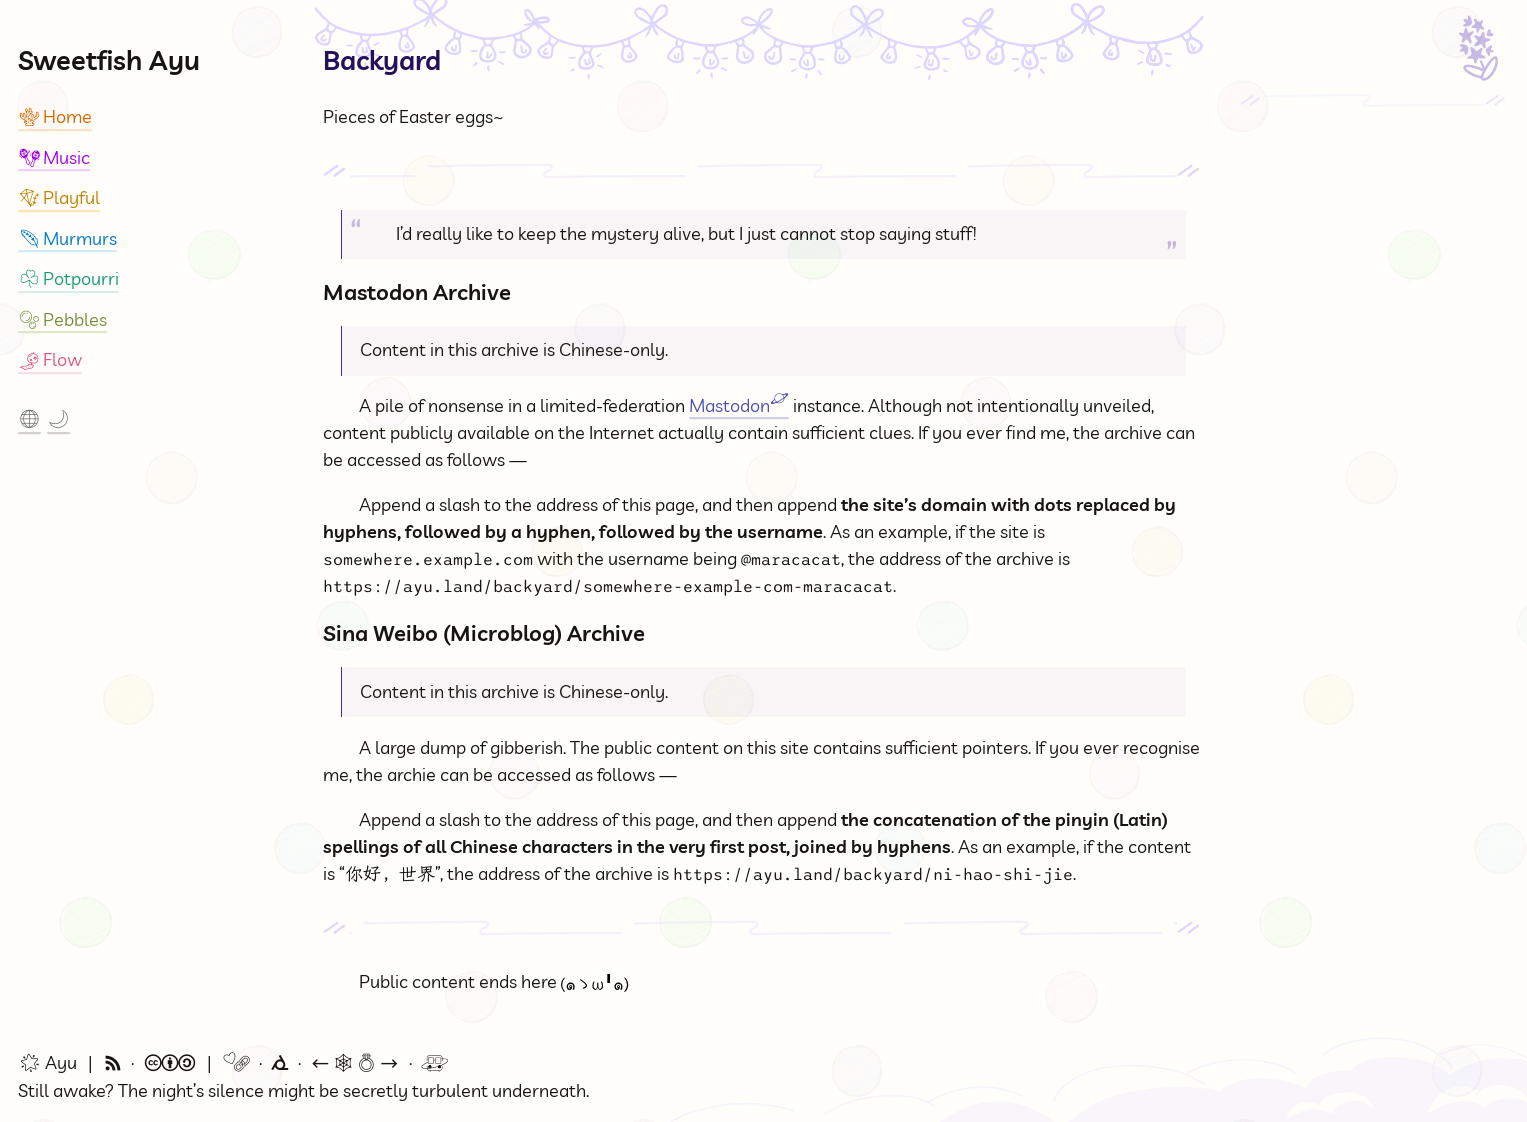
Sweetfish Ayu (109, 60)
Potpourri (68, 278)
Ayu (47, 1062)
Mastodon (739, 405)
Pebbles (62, 319)
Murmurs (67, 238)
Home (55, 116)
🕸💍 (355, 1064)
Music (54, 157)
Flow (50, 359)
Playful (59, 197)
